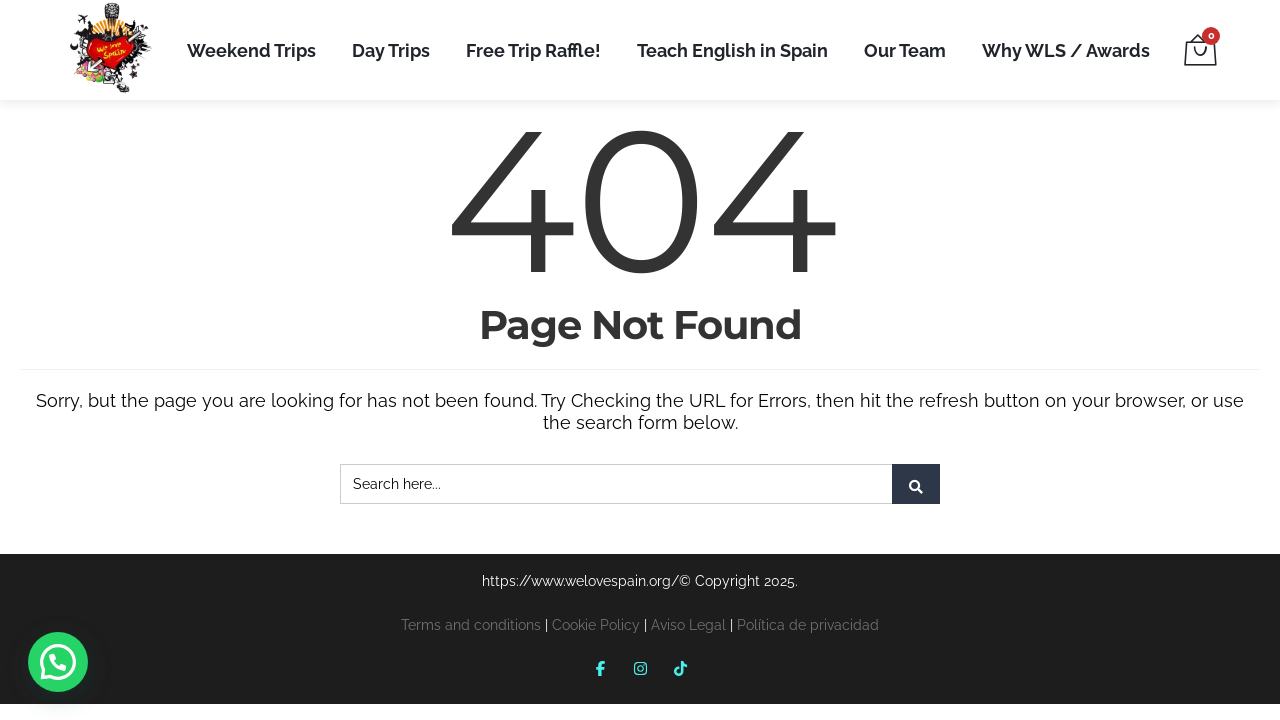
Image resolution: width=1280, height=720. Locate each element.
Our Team (905, 50)
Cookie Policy (596, 625)
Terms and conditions (471, 625)
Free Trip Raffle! (533, 50)
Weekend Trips (251, 50)
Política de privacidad (808, 625)
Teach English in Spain (732, 50)
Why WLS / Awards (1066, 50)
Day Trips (391, 50)
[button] (58, 662)
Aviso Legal (688, 625)
